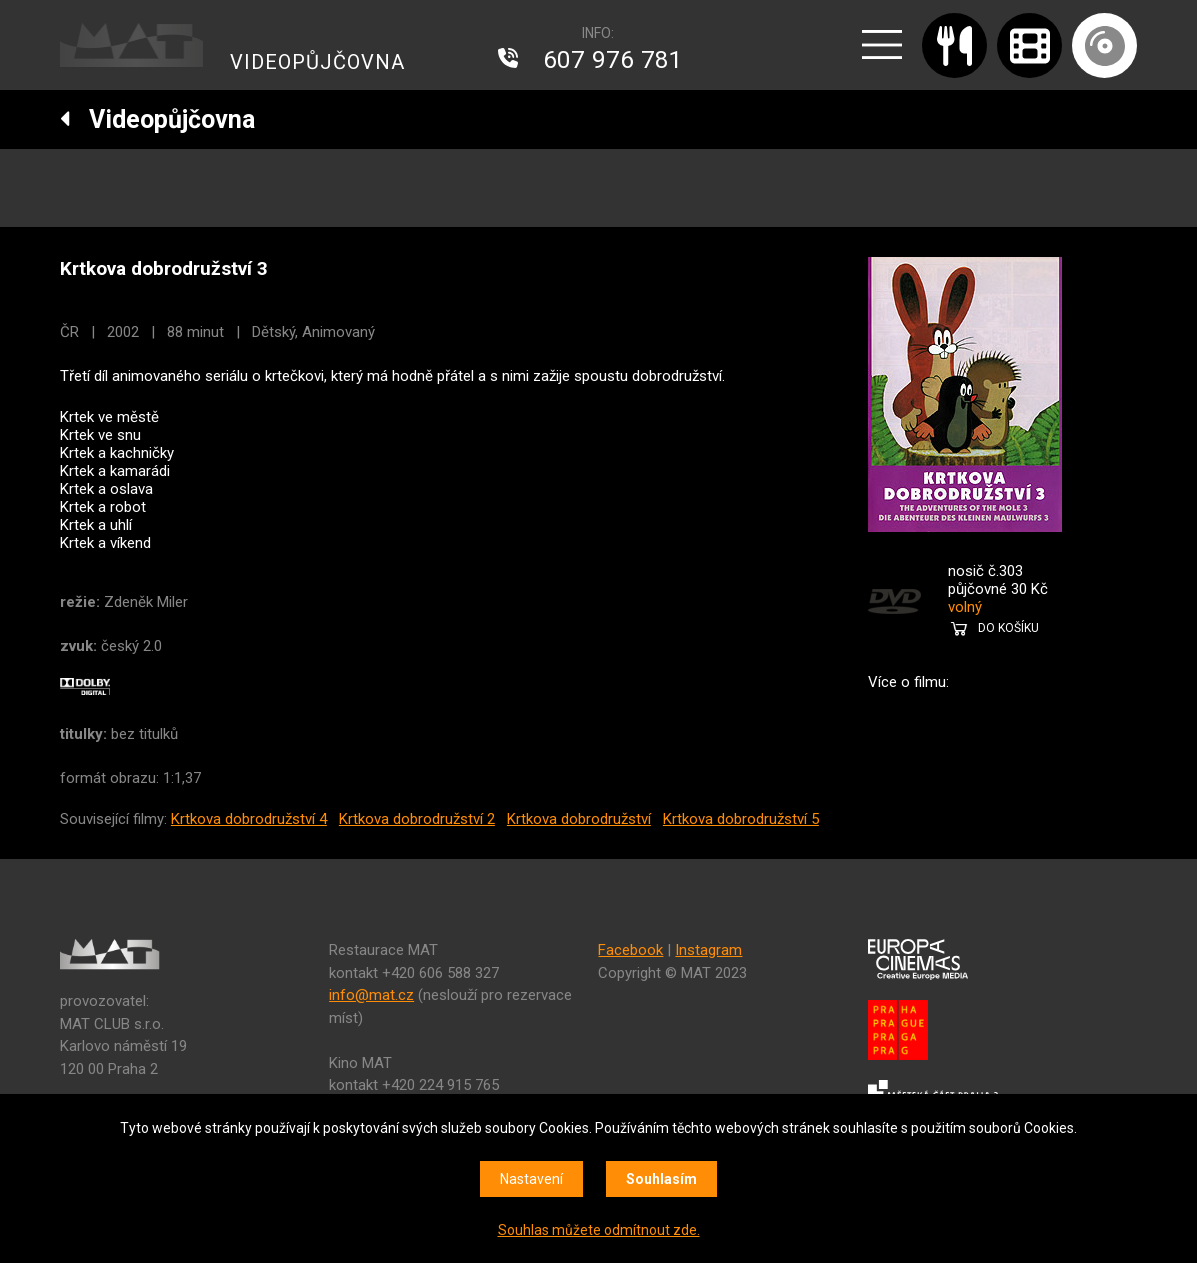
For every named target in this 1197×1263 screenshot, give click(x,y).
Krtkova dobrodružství (579, 819)
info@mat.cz (371, 995)
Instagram (708, 950)
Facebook (630, 950)
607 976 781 (613, 60)
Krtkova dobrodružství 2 (417, 819)
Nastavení (531, 1179)
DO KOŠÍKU (1008, 628)
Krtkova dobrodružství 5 (741, 819)
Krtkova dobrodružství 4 (249, 819)
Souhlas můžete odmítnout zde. (599, 1230)
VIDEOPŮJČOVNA (317, 62)
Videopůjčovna (157, 119)
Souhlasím (661, 1179)
